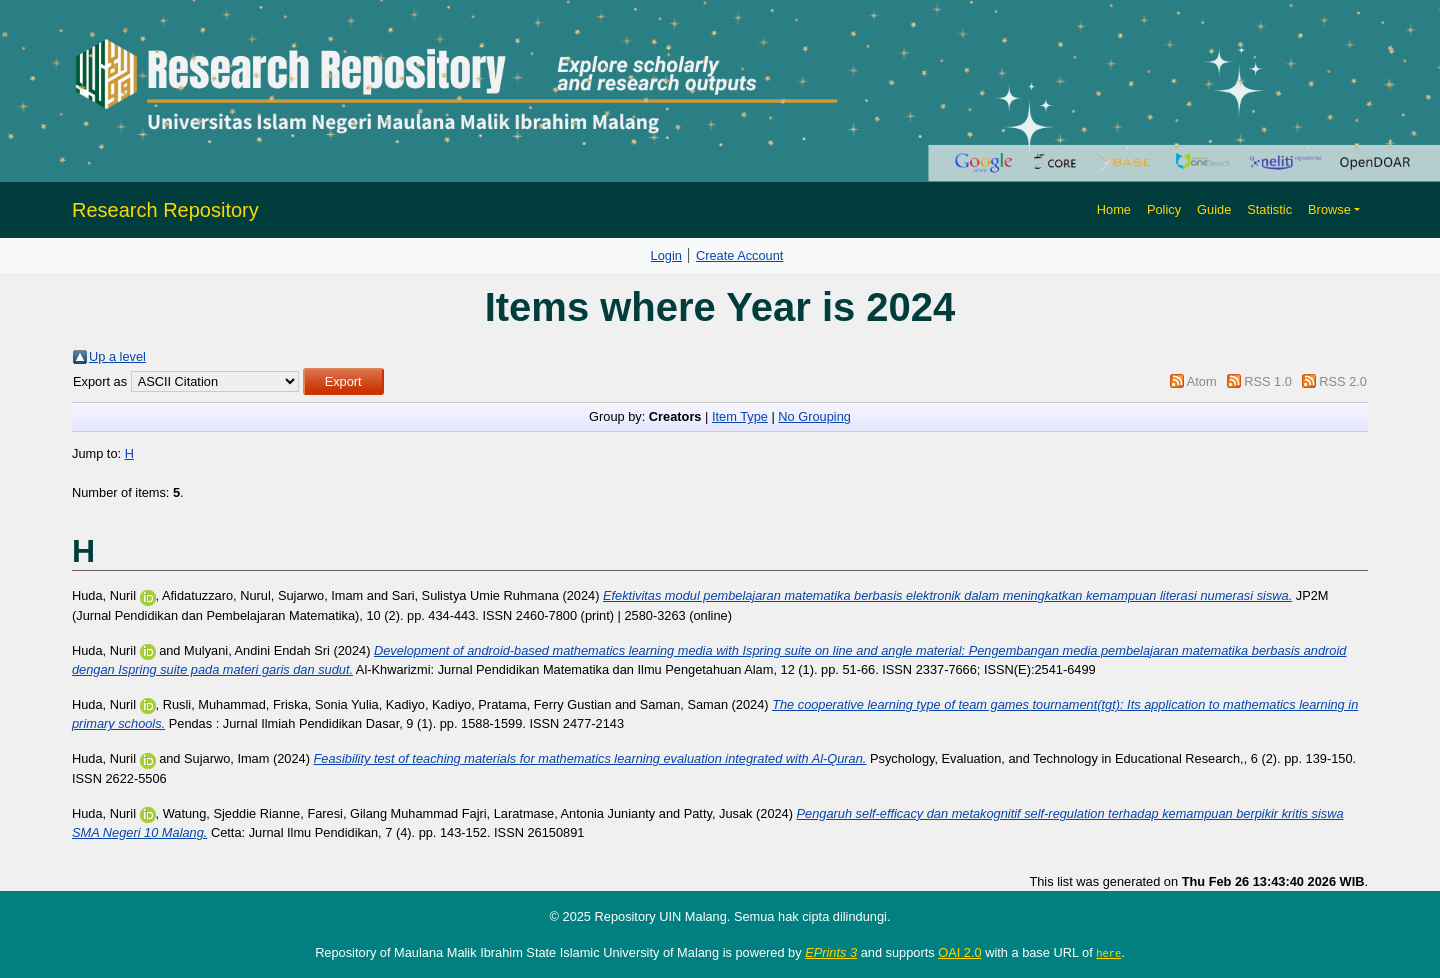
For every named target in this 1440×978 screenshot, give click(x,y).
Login (666, 255)
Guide (1214, 209)
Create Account (740, 255)
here (1108, 953)
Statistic (1269, 209)
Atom (1202, 381)
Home (1114, 209)
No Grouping (814, 416)
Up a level (117, 356)
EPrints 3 (831, 952)
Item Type (740, 416)
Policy (1164, 209)
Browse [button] (1329, 209)
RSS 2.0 (1343, 381)
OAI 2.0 (959, 952)
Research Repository (165, 210)
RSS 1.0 (1268, 381)
